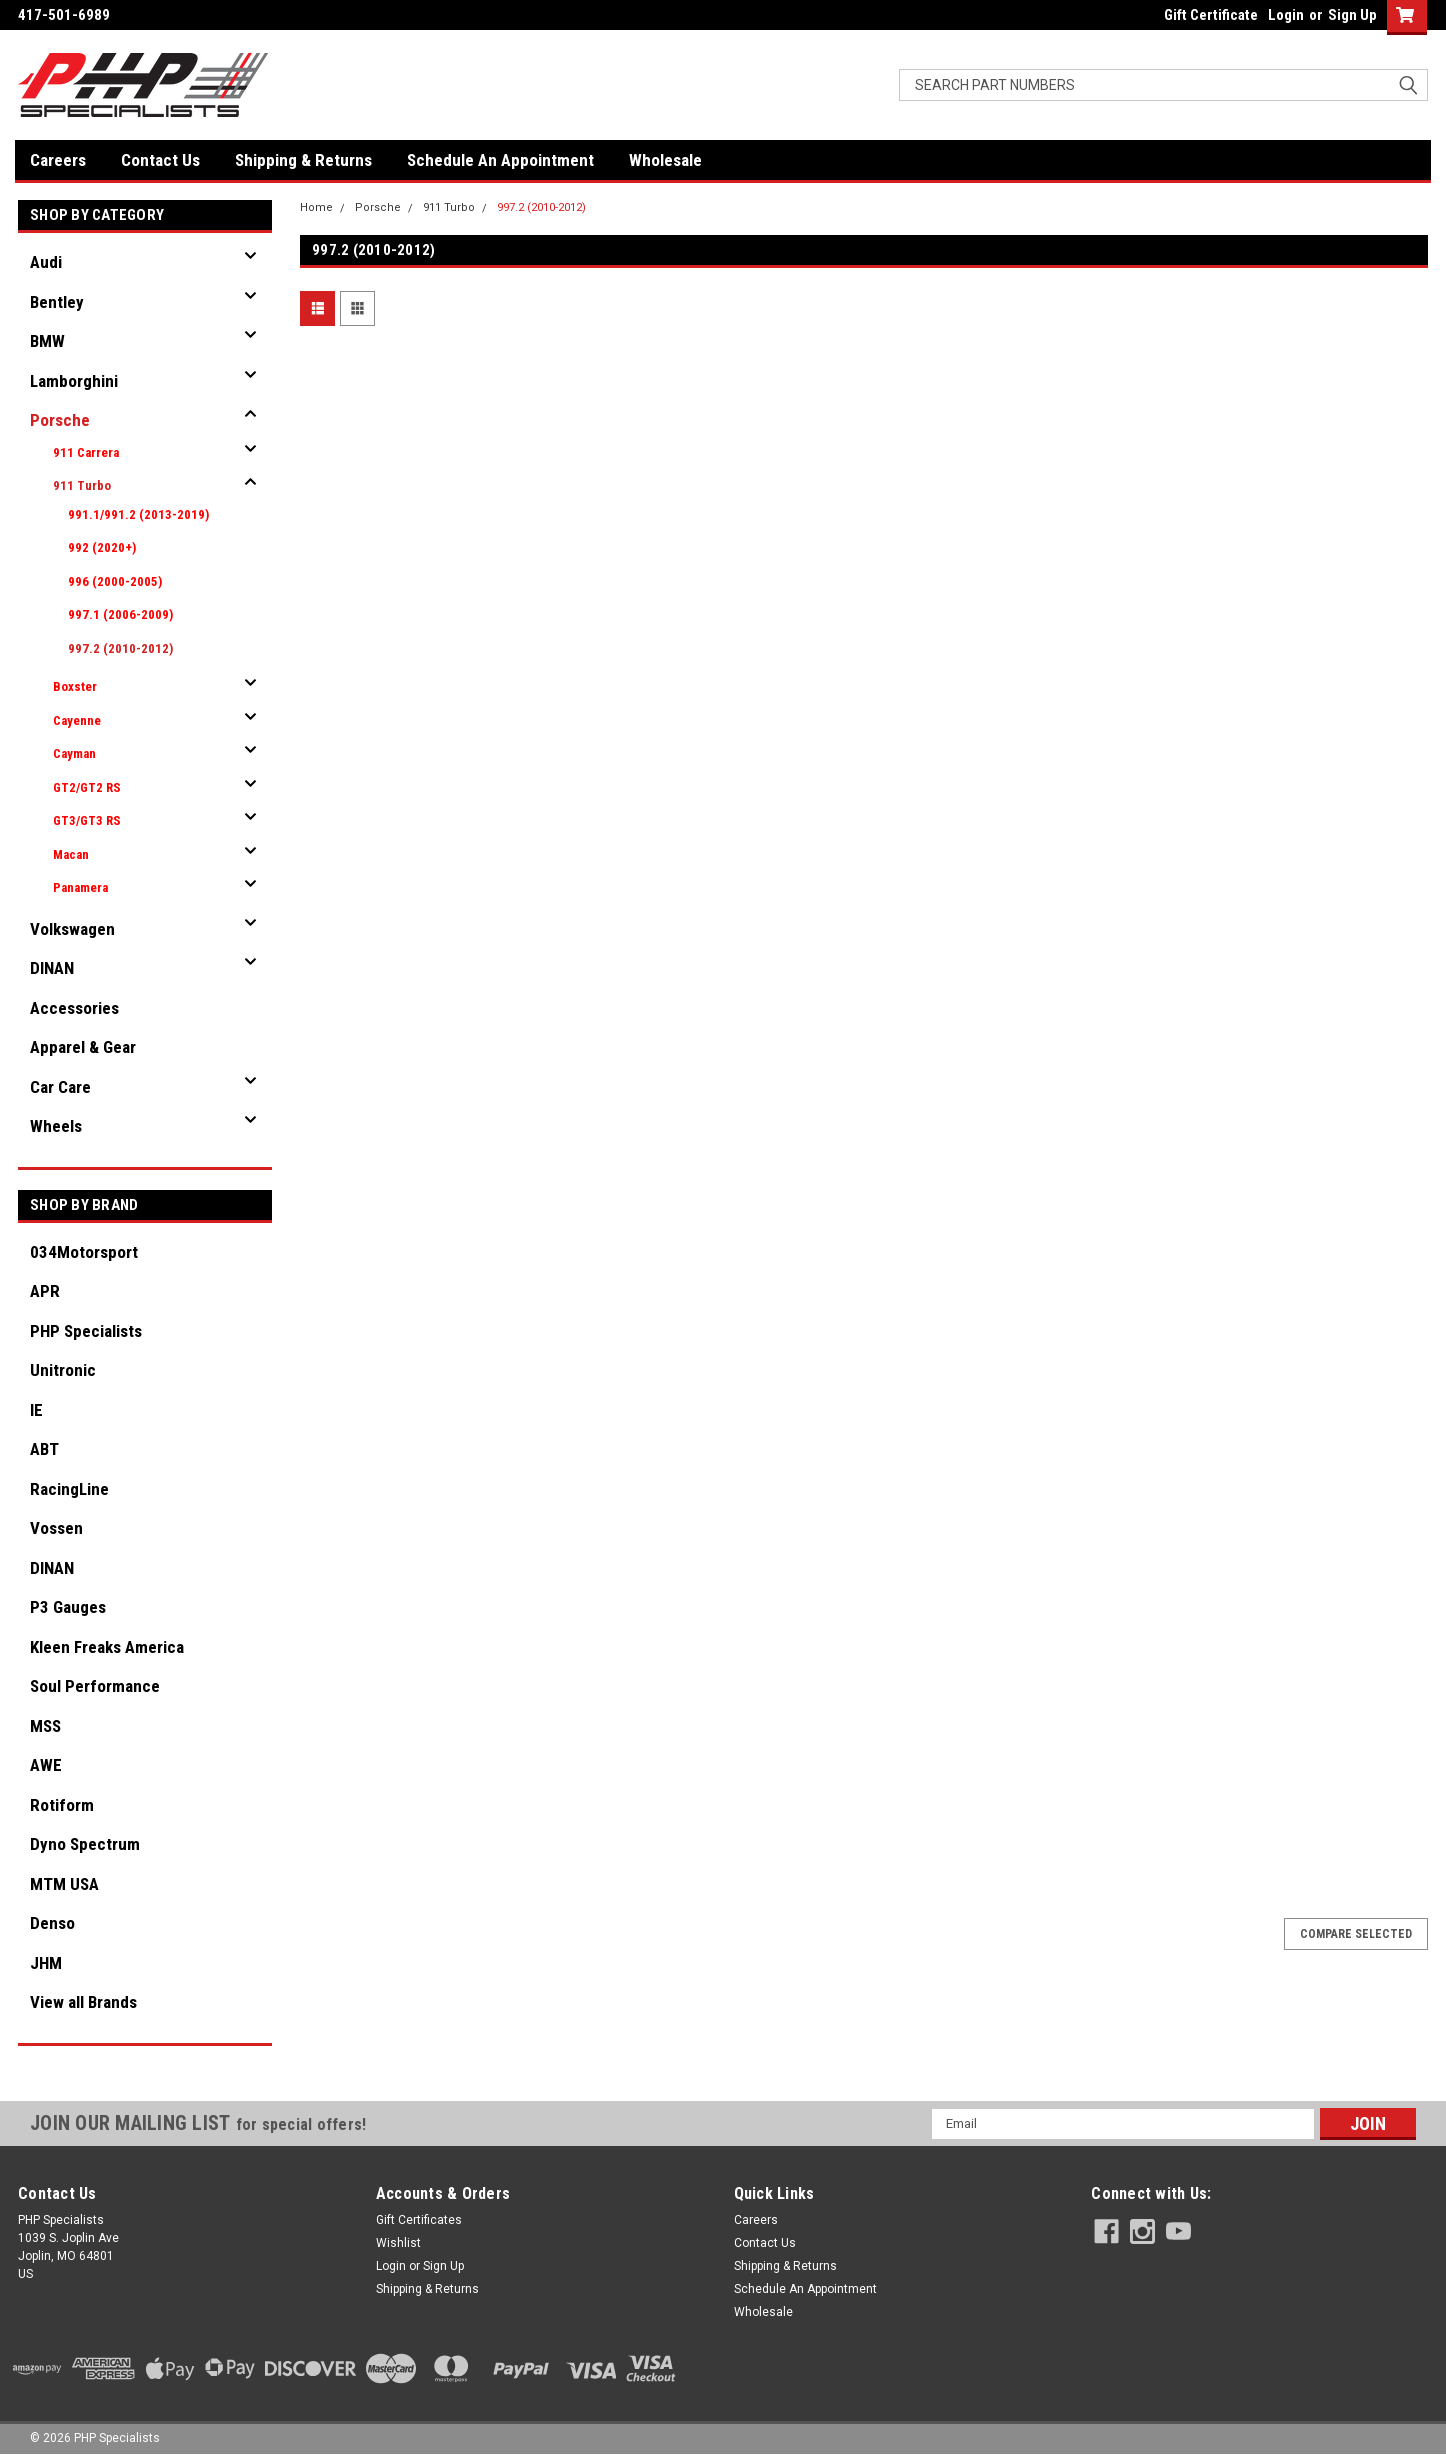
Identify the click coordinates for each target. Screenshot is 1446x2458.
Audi (46, 262)
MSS (45, 1726)
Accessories (74, 1008)
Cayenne (77, 720)
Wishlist (398, 2243)
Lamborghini (74, 381)
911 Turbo (82, 485)
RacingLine (69, 1489)
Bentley (57, 302)
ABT (44, 1449)
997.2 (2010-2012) (120, 648)
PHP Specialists (86, 1331)
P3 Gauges (68, 1607)
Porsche (60, 420)
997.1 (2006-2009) (120, 614)
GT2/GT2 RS (87, 787)
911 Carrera (86, 452)
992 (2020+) (102, 547)
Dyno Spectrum (85, 1844)
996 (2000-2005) (115, 581)
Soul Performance (95, 1686)
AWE (46, 1765)
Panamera (80, 887)
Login (1286, 15)
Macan (71, 854)
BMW (47, 341)
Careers (58, 160)
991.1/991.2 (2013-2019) (138, 514)
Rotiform (62, 1805)
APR (45, 1291)
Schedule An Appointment (500, 160)
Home (316, 207)
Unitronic (63, 1370)
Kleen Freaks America (107, 1647)
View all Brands (83, 2002)
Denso (52, 1923)
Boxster (75, 686)
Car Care (60, 1087)
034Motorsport (84, 1252)
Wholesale (665, 160)
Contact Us (160, 160)
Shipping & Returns (303, 160)
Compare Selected (1356, 1934)
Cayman (74, 753)
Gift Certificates (419, 2220)
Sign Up (1352, 15)
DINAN (52, 968)
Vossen (56, 1528)
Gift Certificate (1211, 15)
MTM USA (64, 1884)
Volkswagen (72, 929)
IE (36, 1410)
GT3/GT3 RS (87, 820)
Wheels (56, 1126)
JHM (46, 1963)
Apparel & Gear (83, 1047)
